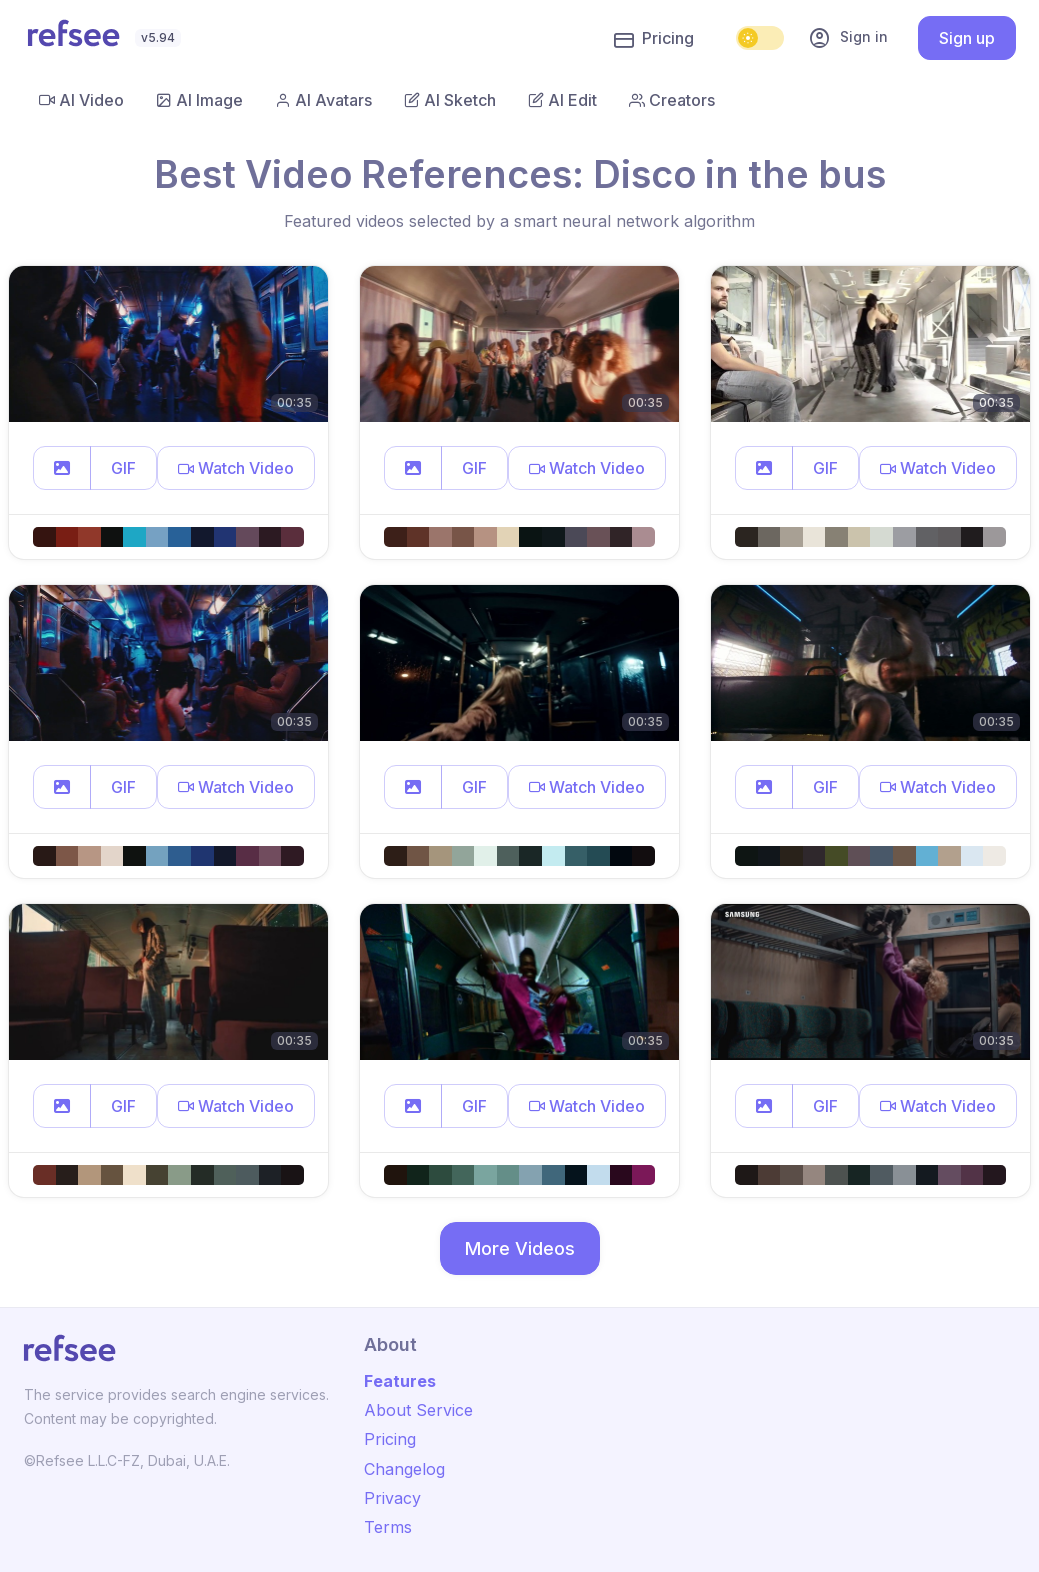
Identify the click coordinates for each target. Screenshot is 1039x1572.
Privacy (392, 1498)
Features (400, 1381)
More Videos (520, 1248)
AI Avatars (323, 100)
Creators (672, 100)
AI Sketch (450, 100)
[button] (62, 468)
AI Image (199, 100)
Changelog (404, 1469)
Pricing (654, 39)
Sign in (848, 38)
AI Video (81, 100)
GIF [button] (123, 468)
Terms (388, 1527)
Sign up (967, 38)
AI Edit (562, 100)
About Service (418, 1410)
